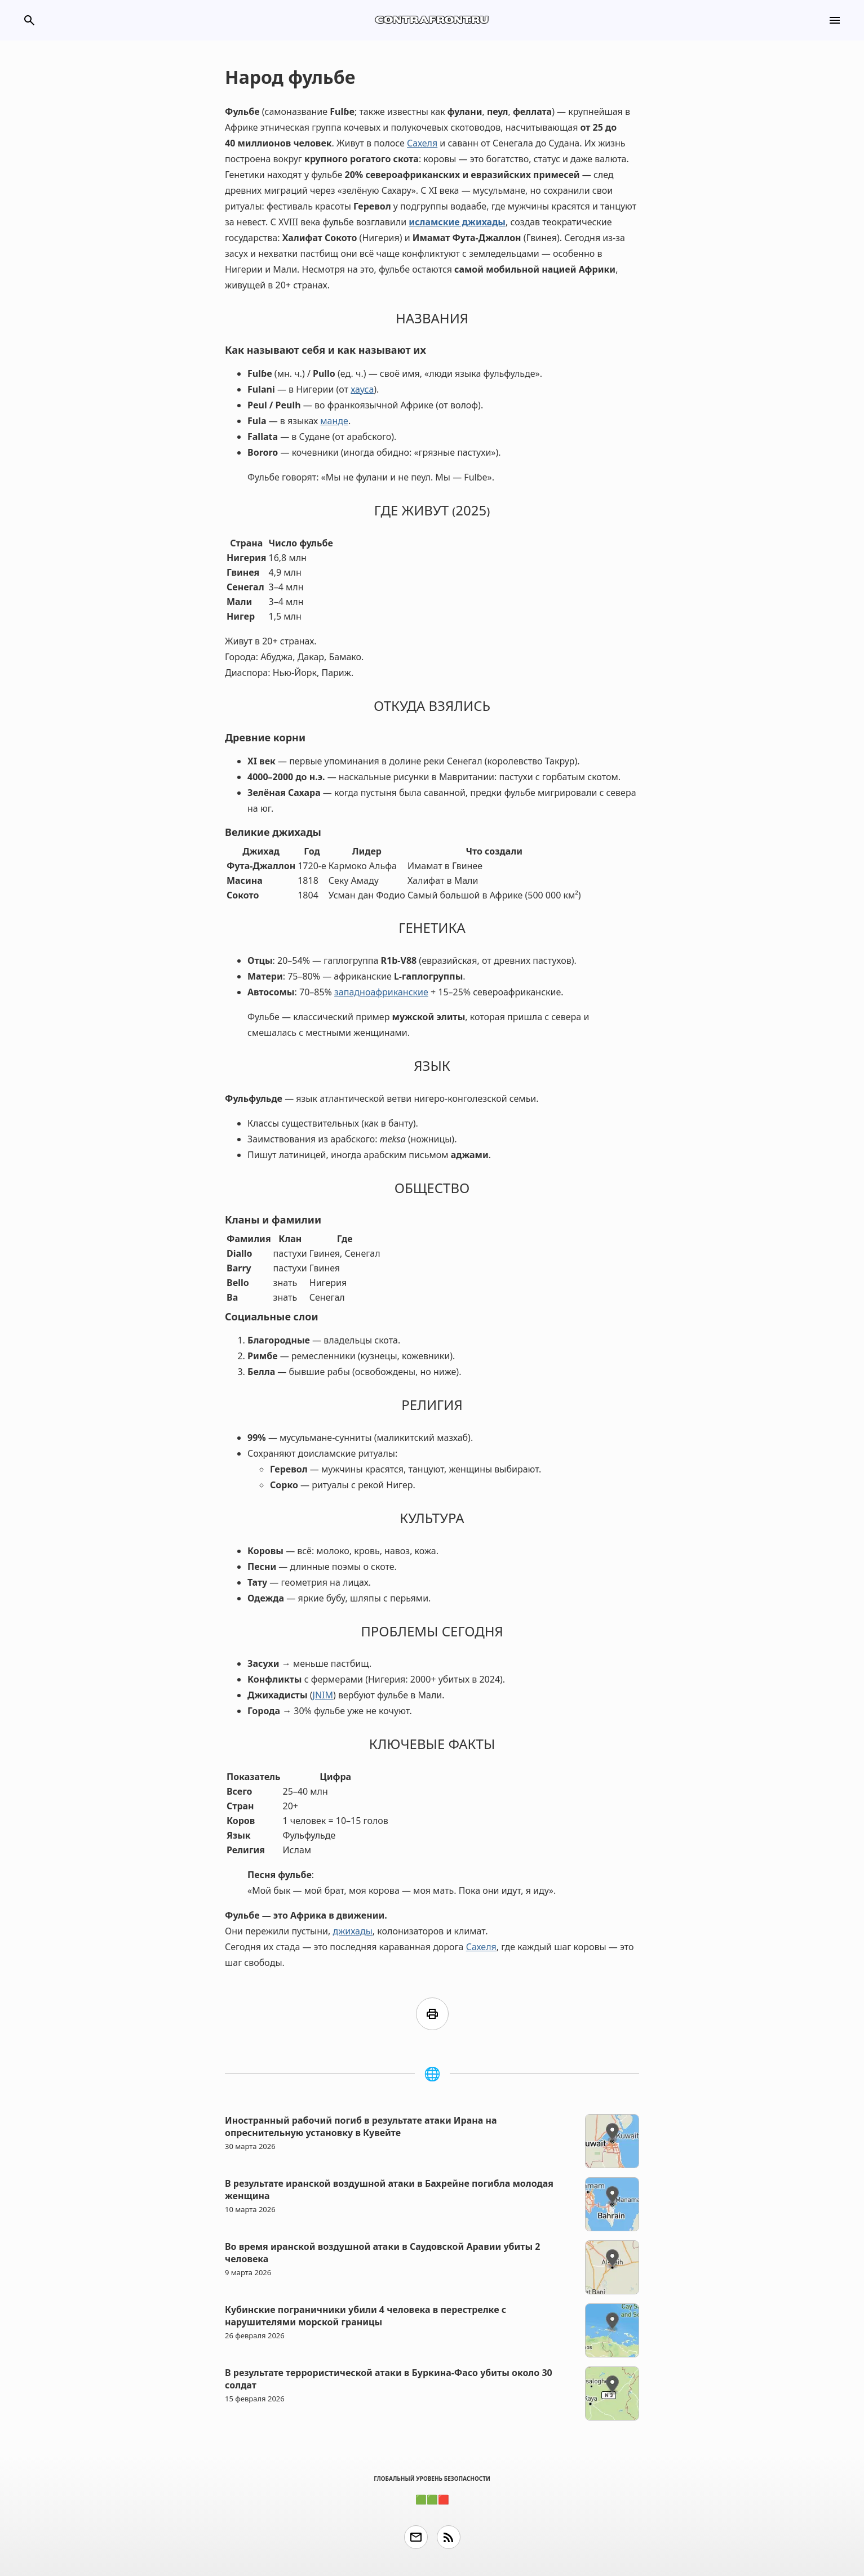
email (416, 2537)
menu (834, 20)
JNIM (323, 1695)
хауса (362, 389)
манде (334, 421)
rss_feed (448, 2537)
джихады (352, 1931)
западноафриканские (381, 992)
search (29, 20)
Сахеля (422, 143)
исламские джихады (457, 222)
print (432, 2014)
